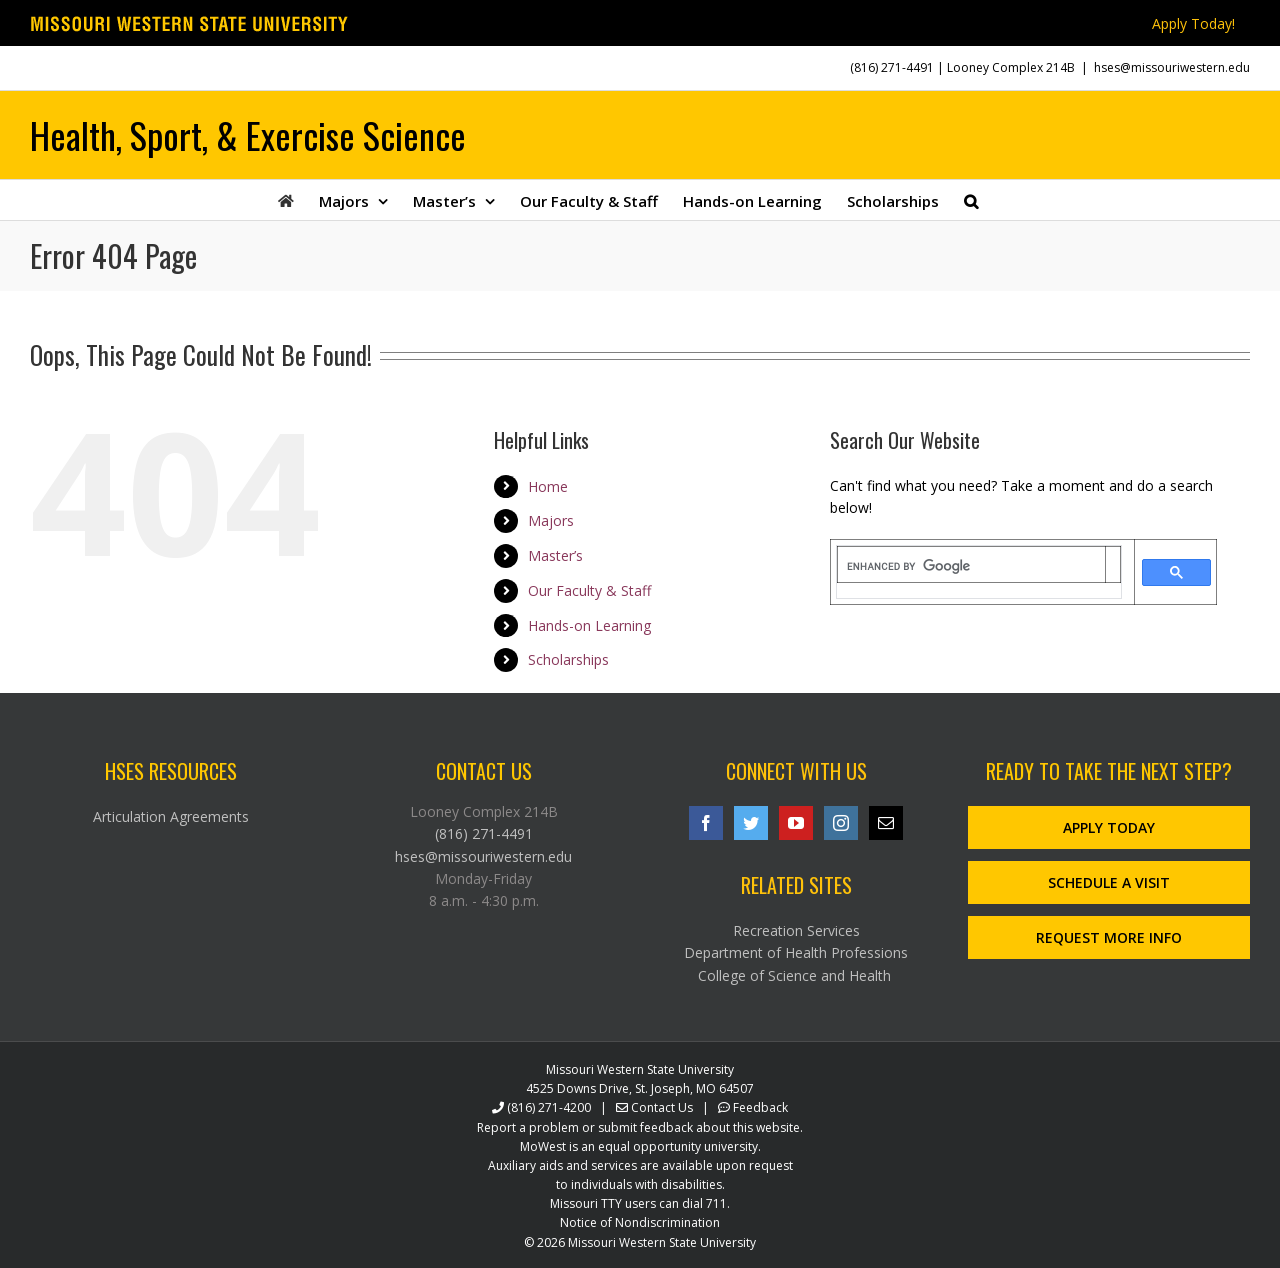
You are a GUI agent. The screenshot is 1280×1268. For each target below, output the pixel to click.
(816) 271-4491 (892, 67)
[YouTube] (796, 823)
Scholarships (568, 659)
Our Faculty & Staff (589, 590)
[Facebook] (706, 823)
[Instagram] (841, 823)
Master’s (555, 555)
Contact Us (662, 1107)
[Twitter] (751, 823)
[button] (971, 200)
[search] (971, 566)
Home (548, 486)
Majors (551, 520)
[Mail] (886, 823)
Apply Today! (1193, 23)
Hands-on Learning (589, 625)
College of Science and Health (796, 975)
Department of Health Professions (796, 952)
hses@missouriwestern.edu (1172, 67)
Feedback (760, 1107)
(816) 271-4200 (549, 1107)
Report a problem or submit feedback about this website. (640, 1127)
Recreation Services (796, 930)
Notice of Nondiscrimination (640, 1222)
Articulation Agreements (171, 816)
